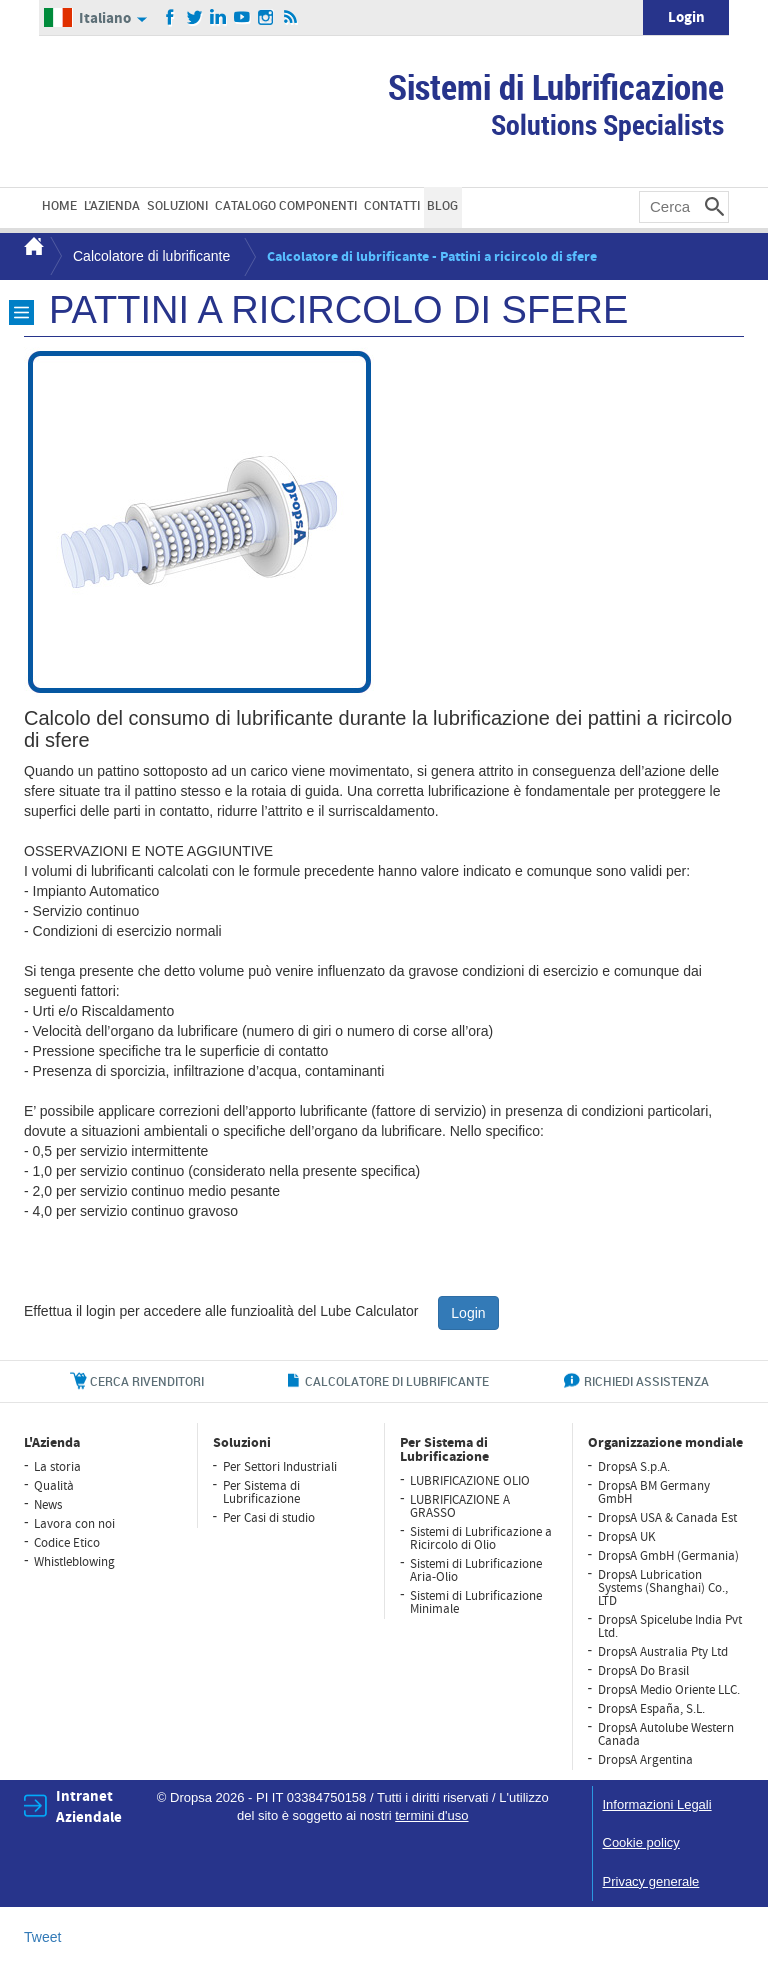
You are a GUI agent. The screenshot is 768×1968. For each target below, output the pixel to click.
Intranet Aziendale (89, 1807)
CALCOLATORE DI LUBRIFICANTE (397, 1381)
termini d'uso (431, 1815)
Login (686, 17)
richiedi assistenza (646, 1381)
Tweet (42, 1937)
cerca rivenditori (147, 1381)
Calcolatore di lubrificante (151, 256)
